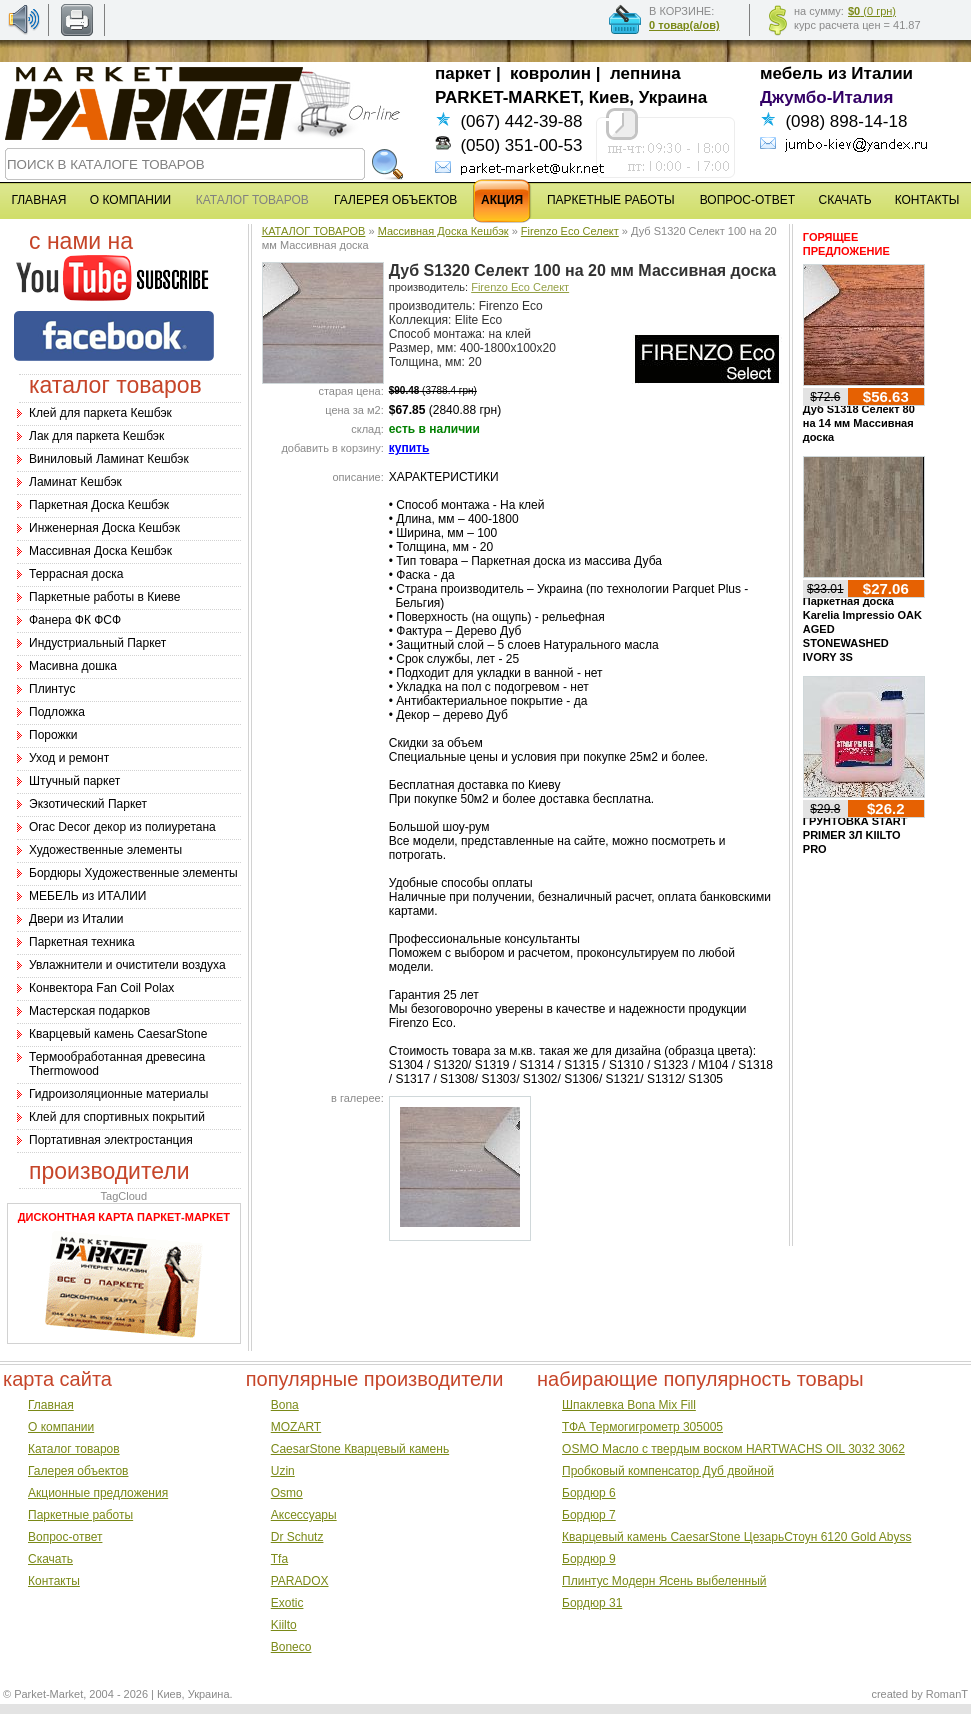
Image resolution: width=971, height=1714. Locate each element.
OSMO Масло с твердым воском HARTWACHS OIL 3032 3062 (733, 1449)
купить (409, 448)
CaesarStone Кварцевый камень (360, 1449)
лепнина (645, 73)
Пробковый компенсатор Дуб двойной (668, 1471)
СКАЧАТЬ (845, 200)
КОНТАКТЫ (927, 200)
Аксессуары (304, 1515)
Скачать (50, 1559)
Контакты (54, 1581)
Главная (51, 1405)
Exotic (287, 1603)
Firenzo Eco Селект (570, 231)
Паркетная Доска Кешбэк (99, 505)
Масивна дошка (73, 666)
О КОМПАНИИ (130, 200)
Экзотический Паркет (88, 804)
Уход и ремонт (69, 758)
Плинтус (52, 689)
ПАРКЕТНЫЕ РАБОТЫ (611, 200)
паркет (463, 73)
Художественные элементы (105, 850)
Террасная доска (76, 574)
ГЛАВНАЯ (38, 200)
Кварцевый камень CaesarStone (118, 1034)
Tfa (279, 1559)
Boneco (291, 1647)
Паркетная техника (82, 942)
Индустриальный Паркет (97, 643)
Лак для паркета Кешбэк (96, 436)
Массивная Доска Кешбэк (100, 551)
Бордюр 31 (592, 1603)
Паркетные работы (80, 1515)
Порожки (53, 735)
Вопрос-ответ (65, 1537)
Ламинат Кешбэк (75, 482)
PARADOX (300, 1581)
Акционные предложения (98, 1493)
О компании (61, 1427)
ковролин (550, 73)
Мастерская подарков (89, 1011)
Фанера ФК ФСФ (75, 620)
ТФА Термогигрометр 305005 (642, 1427)
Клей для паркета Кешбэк (100, 413)
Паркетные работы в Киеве (104, 597)
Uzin (283, 1471)
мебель (791, 73)
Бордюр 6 (589, 1493)
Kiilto (284, 1625)
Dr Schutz (297, 1537)
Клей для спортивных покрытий (117, 1117)
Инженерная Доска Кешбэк (104, 528)
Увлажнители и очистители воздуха (127, 965)
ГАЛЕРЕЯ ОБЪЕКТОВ (395, 200)
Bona (285, 1405)
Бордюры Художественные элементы (133, 873)
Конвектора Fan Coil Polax (101, 988)
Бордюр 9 (589, 1559)
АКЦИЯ (502, 200)
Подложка (57, 712)
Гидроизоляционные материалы (118, 1094)
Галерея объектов (78, 1471)
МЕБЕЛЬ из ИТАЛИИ (87, 896)
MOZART (296, 1427)
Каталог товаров (74, 1449)
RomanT (947, 1694)
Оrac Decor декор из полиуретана (122, 827)
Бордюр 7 (589, 1515)
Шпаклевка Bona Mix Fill (629, 1405)
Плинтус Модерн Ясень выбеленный (664, 1581)
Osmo (287, 1493)
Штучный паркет (74, 781)
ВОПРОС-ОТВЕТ (747, 200)
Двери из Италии (76, 919)
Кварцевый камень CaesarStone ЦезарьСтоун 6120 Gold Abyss (736, 1537)
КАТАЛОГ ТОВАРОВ (314, 231)
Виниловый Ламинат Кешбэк (109, 459)
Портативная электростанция (111, 1140)
